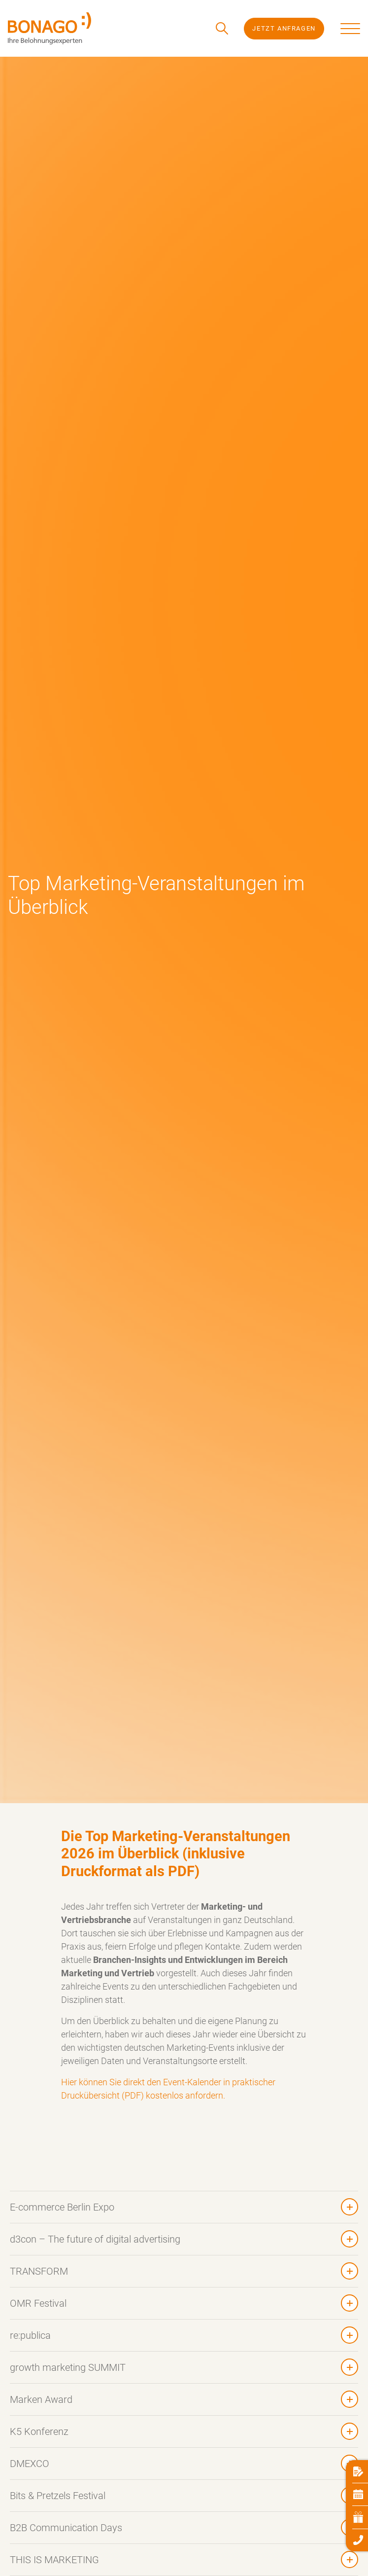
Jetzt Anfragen (283, 28)
